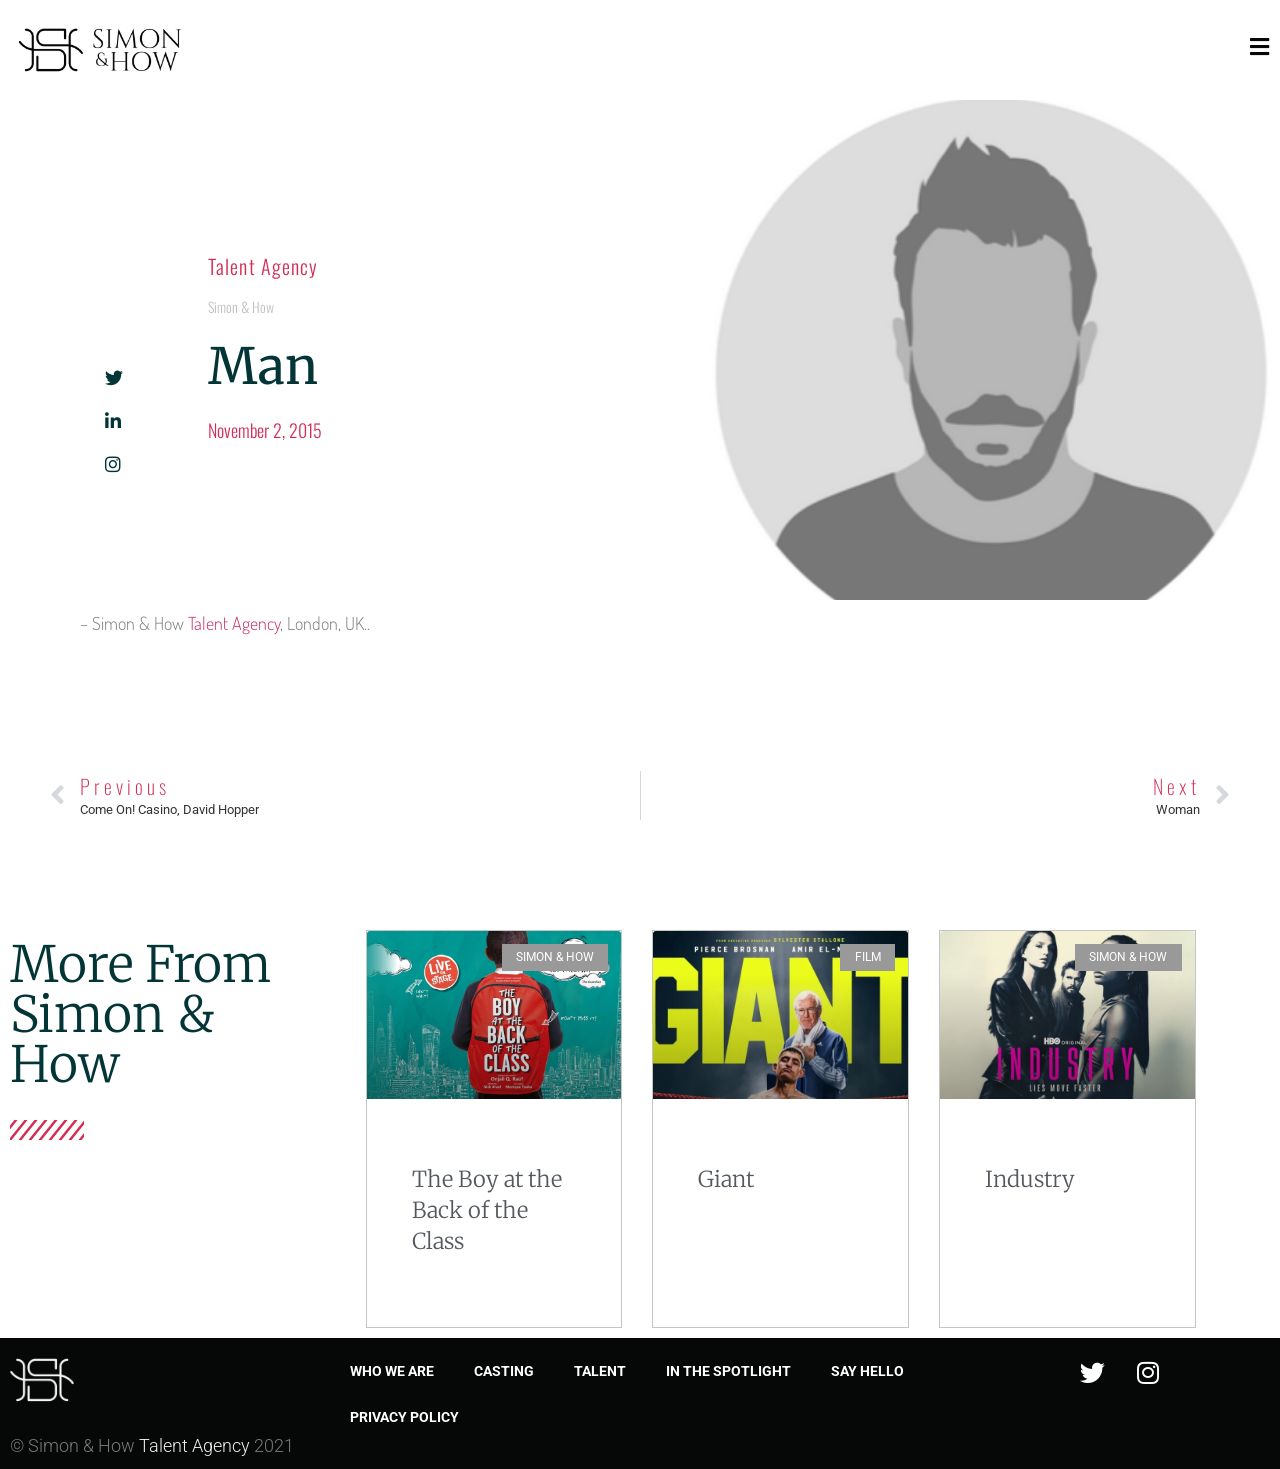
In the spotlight (728, 1371)
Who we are (392, 1371)
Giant (726, 1179)
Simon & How (241, 306)
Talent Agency (263, 266)
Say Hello (867, 1371)
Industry (1030, 1179)
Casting (504, 1371)
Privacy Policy (404, 1417)
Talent (600, 1371)
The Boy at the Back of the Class (487, 1210)
